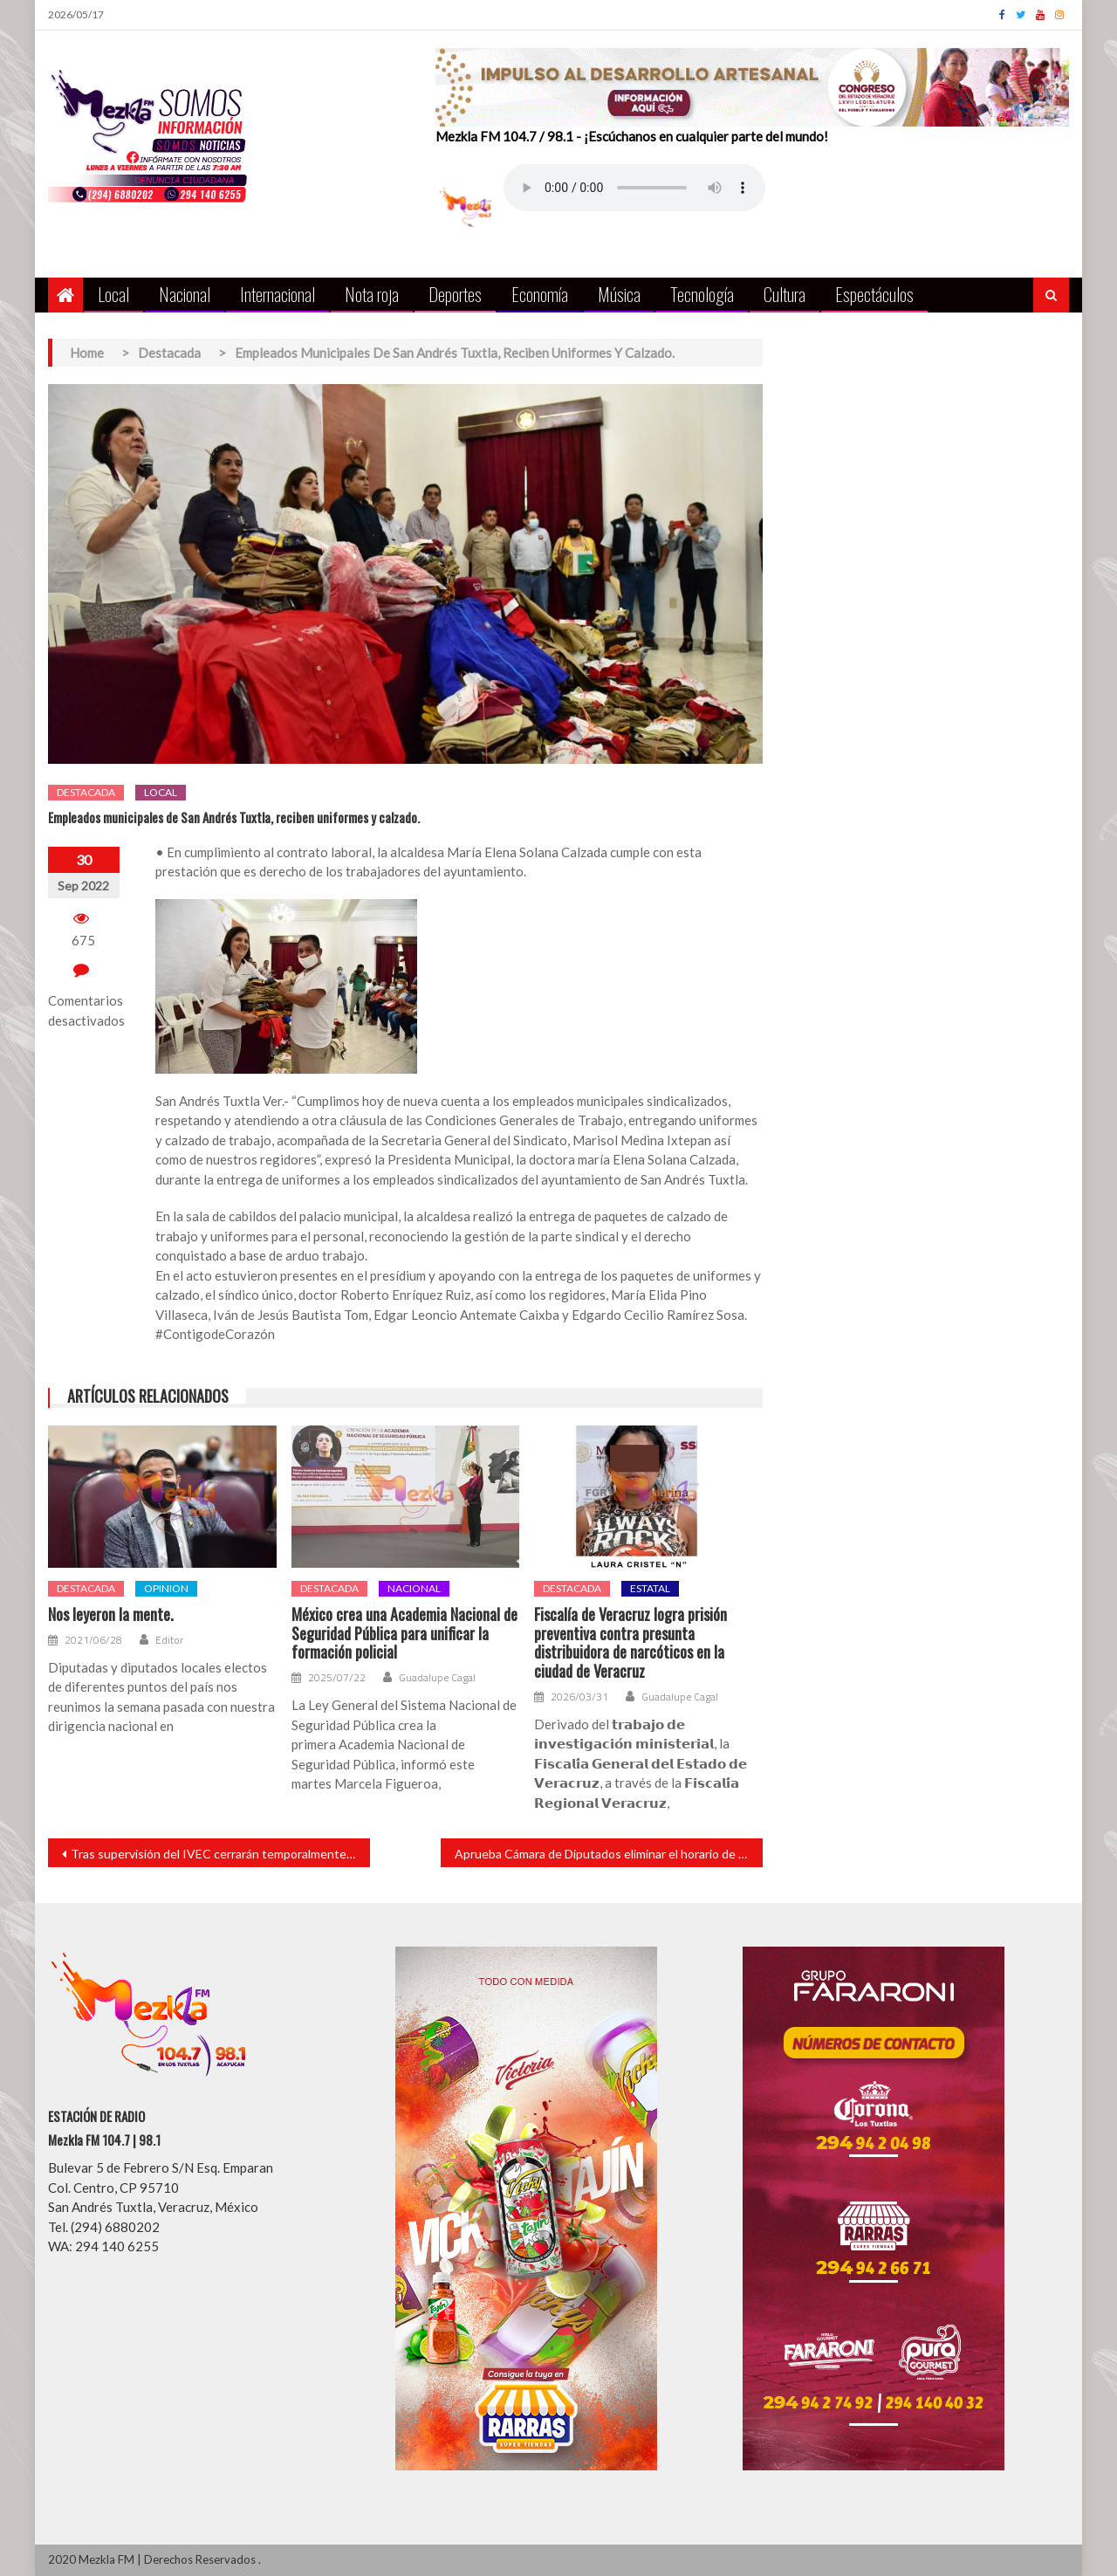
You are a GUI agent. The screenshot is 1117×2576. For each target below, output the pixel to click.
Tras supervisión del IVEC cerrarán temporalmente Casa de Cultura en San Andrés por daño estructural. (220, 1853)
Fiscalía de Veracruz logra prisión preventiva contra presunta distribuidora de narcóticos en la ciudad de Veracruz (630, 1642)
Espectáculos (874, 293)
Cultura (784, 293)
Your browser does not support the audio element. (634, 187)
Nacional (184, 293)
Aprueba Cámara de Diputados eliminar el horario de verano (609, 1853)
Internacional (277, 293)
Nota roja (372, 293)
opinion (166, 1588)
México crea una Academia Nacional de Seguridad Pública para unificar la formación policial (404, 1633)
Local (113, 293)
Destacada (86, 792)
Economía (539, 293)
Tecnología (702, 293)
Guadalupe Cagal (437, 1678)
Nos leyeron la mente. (111, 1615)
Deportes (455, 293)
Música (619, 293)
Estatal (650, 1588)
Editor (169, 1640)
